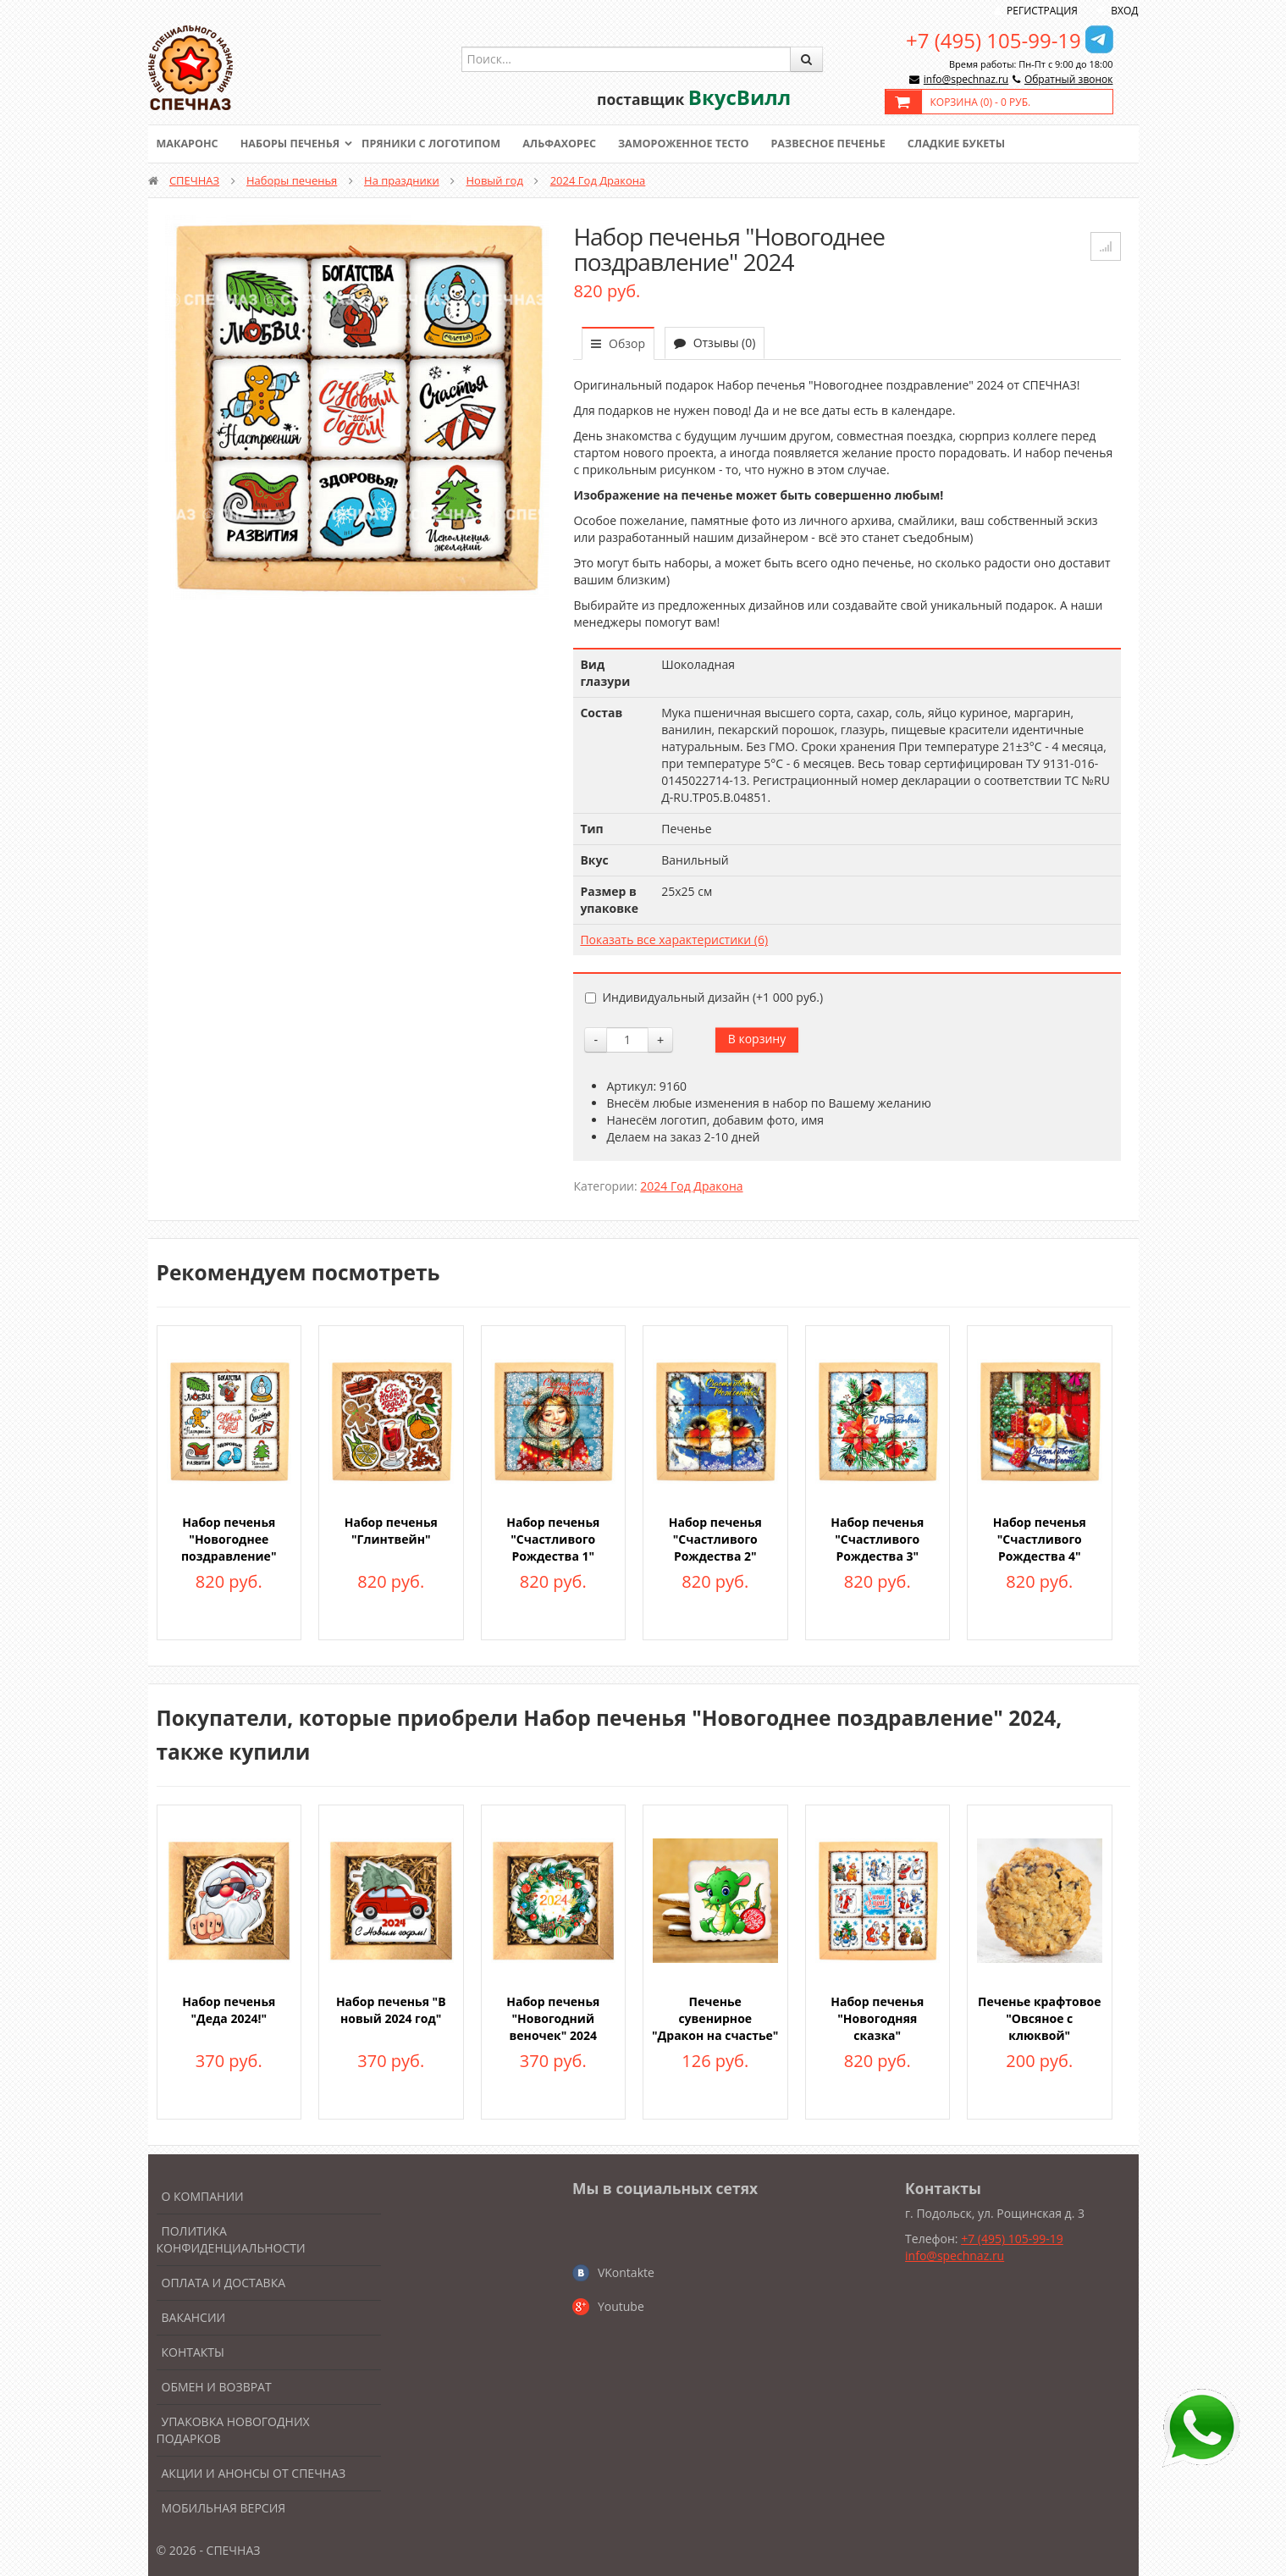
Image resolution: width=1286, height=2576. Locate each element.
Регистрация (1042, 10)
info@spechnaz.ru (966, 79)
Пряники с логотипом (439, 144)
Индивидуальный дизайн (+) (704, 997)
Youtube (621, 2306)
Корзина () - (980, 102)
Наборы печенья (293, 144)
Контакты (193, 2352)
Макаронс (189, 144)
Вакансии (194, 2317)
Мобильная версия (224, 2508)
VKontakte (626, 2272)
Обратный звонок (1068, 79)
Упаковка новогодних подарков (233, 2429)
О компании (203, 2196)
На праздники (401, 180)
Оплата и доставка (224, 2283)
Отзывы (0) (714, 342)
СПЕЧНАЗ (194, 180)
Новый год (494, 180)
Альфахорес (571, 144)
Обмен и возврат (217, 2387)
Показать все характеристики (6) (674, 939)
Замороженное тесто (698, 144)
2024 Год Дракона (598, 180)
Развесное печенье (847, 144)
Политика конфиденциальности (231, 2239)
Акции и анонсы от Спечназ (254, 2473)
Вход (1124, 10)
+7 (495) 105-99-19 (993, 40)
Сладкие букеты (979, 144)
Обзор (618, 343)
